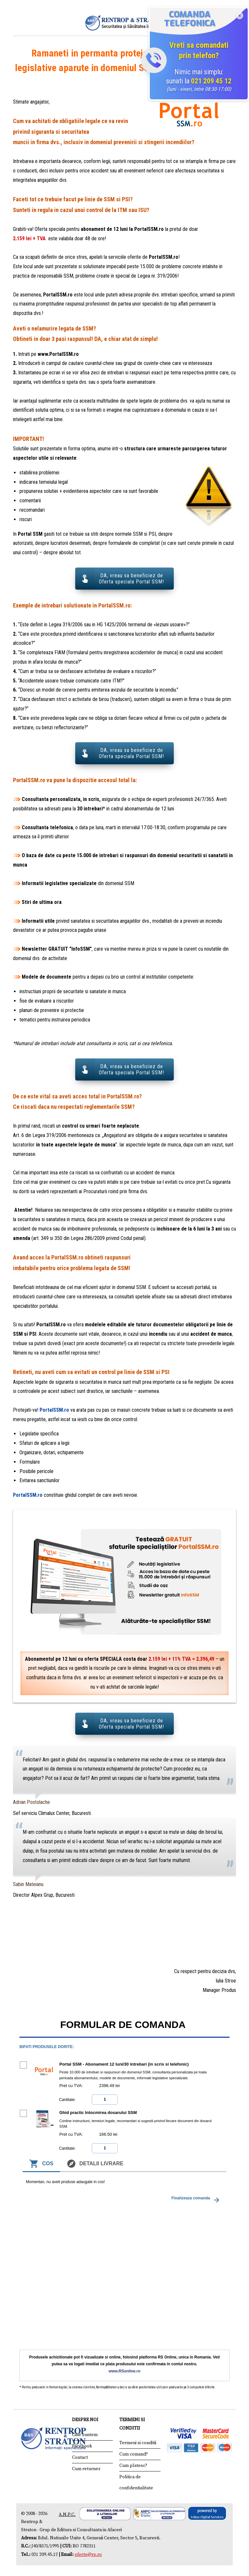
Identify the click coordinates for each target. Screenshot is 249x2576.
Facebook (82, 2444)
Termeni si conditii (137, 2441)
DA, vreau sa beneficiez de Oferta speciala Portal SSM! (131, 578)
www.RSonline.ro (124, 2369)
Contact (80, 2455)
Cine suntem (85, 2432)
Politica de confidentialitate (136, 2480)
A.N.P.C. (67, 2512)
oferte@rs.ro (88, 2552)
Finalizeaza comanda (196, 2198)
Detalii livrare (95, 2161)
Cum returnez (86, 2467)
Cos (41, 2161)
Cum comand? (133, 2452)
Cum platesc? (133, 2463)
